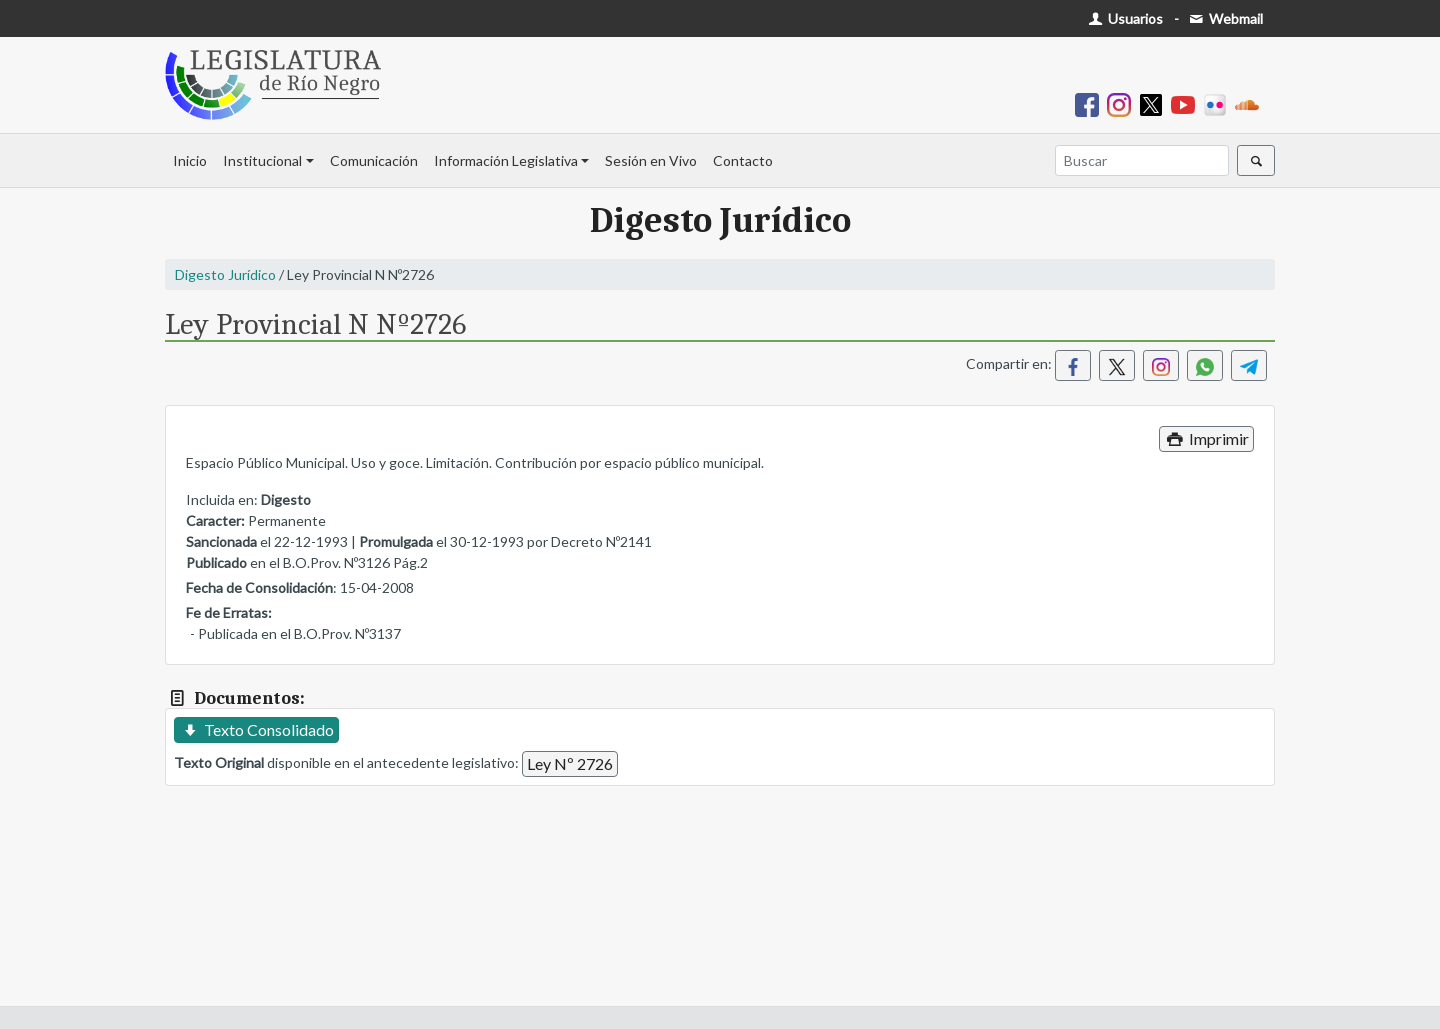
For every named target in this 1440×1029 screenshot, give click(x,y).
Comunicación (374, 160)
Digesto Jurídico (225, 274)
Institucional (262, 160)
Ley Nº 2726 (570, 763)
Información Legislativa (506, 160)
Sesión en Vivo (651, 160)
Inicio (190, 160)
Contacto (743, 160)
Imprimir (1206, 438)
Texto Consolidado (256, 729)
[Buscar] (1142, 160)
